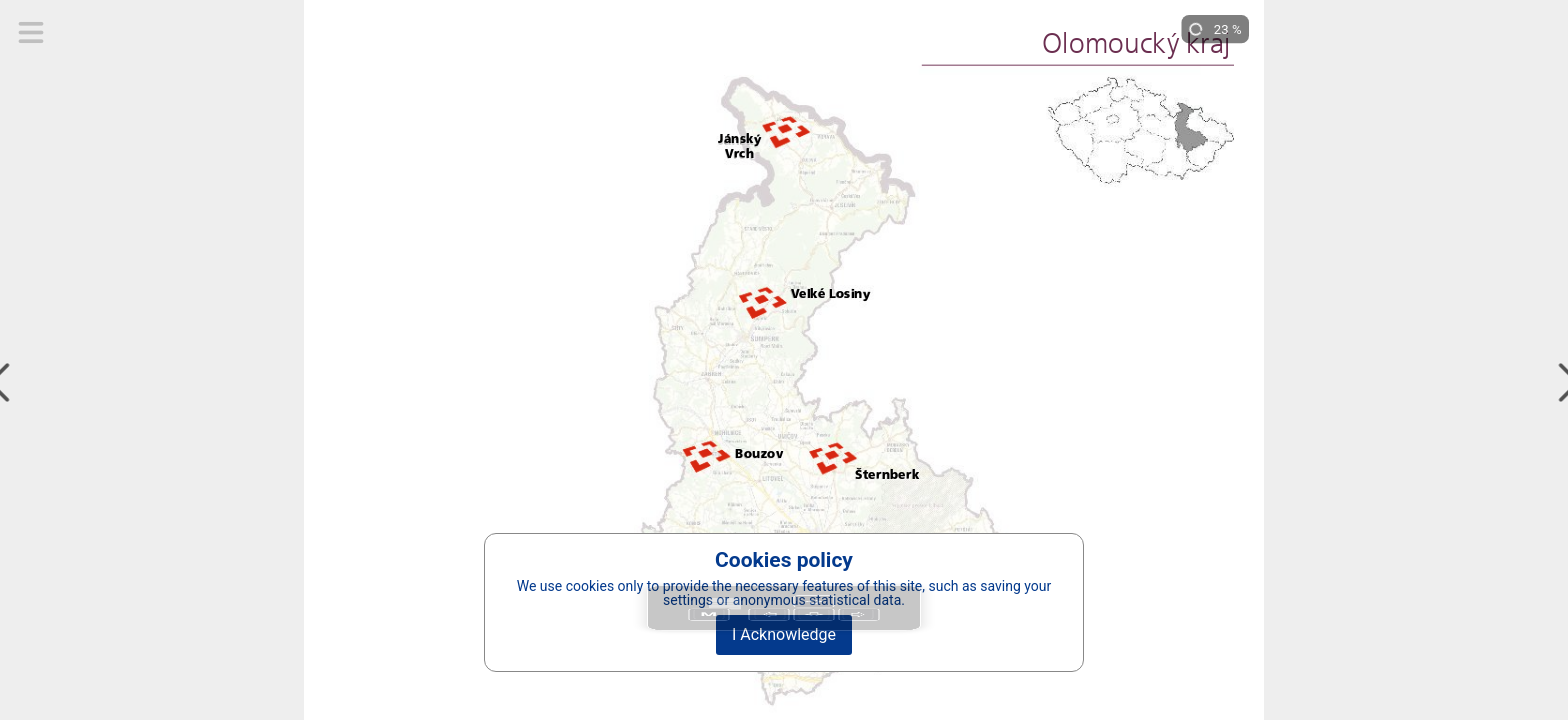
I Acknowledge (784, 634)
